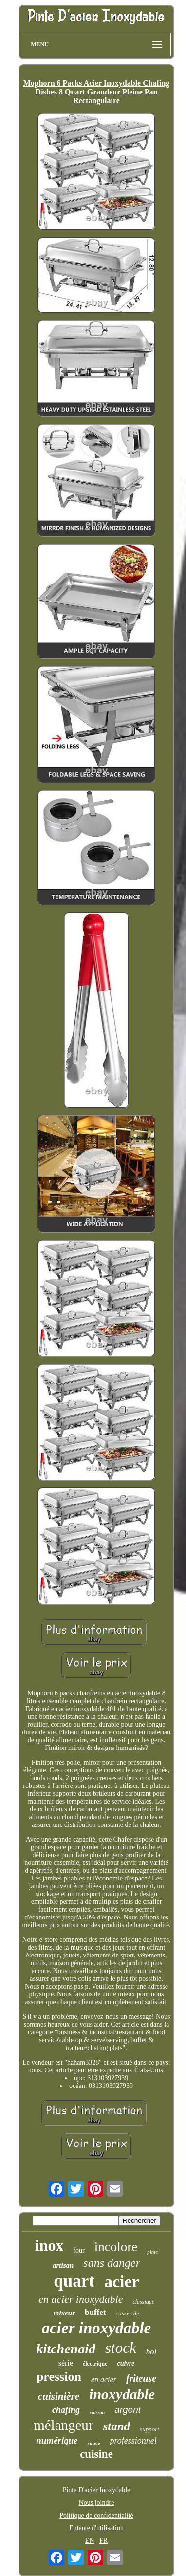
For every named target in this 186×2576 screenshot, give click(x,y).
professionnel (133, 2440)
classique (143, 2301)
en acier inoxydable (80, 2299)
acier (121, 2282)
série (65, 2363)
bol (151, 2351)
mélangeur (63, 2425)
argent (127, 2410)
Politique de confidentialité (96, 2515)
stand (116, 2426)
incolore (115, 2246)
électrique (95, 2363)
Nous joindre (96, 2502)
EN (89, 2540)
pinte (152, 2252)
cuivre (126, 2363)
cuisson (97, 2412)
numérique (57, 2440)
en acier (103, 2379)
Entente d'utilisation (96, 2528)
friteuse (141, 2378)
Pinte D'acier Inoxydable (96, 2490)
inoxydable (122, 2394)
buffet (95, 2312)
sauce (94, 2443)
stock (120, 2347)
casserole (128, 2313)
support (149, 2429)
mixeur (64, 2313)
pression (59, 2376)
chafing (66, 2410)
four (78, 2250)
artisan (63, 2265)
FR (103, 2540)
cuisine (96, 2454)
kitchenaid (66, 2348)
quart (74, 2281)
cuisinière (58, 2396)
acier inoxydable (96, 2328)
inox (49, 2245)
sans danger (111, 2262)
